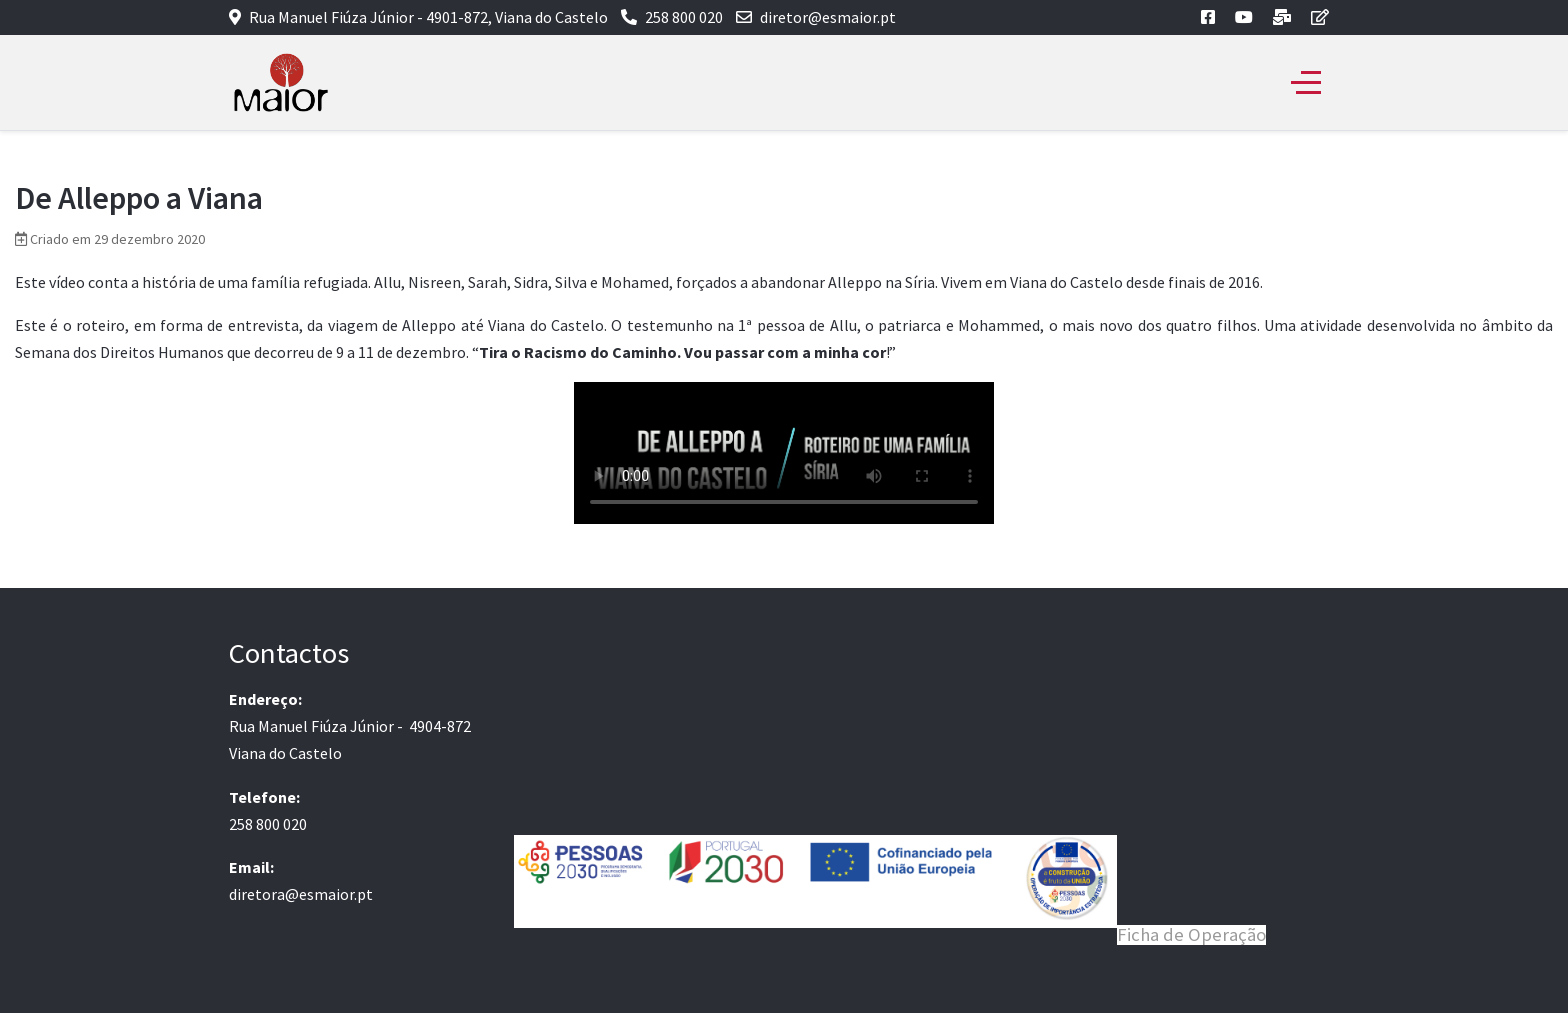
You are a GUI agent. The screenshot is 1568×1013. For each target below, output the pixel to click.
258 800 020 (684, 17)
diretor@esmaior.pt (828, 17)
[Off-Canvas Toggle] (1306, 83)
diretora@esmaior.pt (301, 894)
